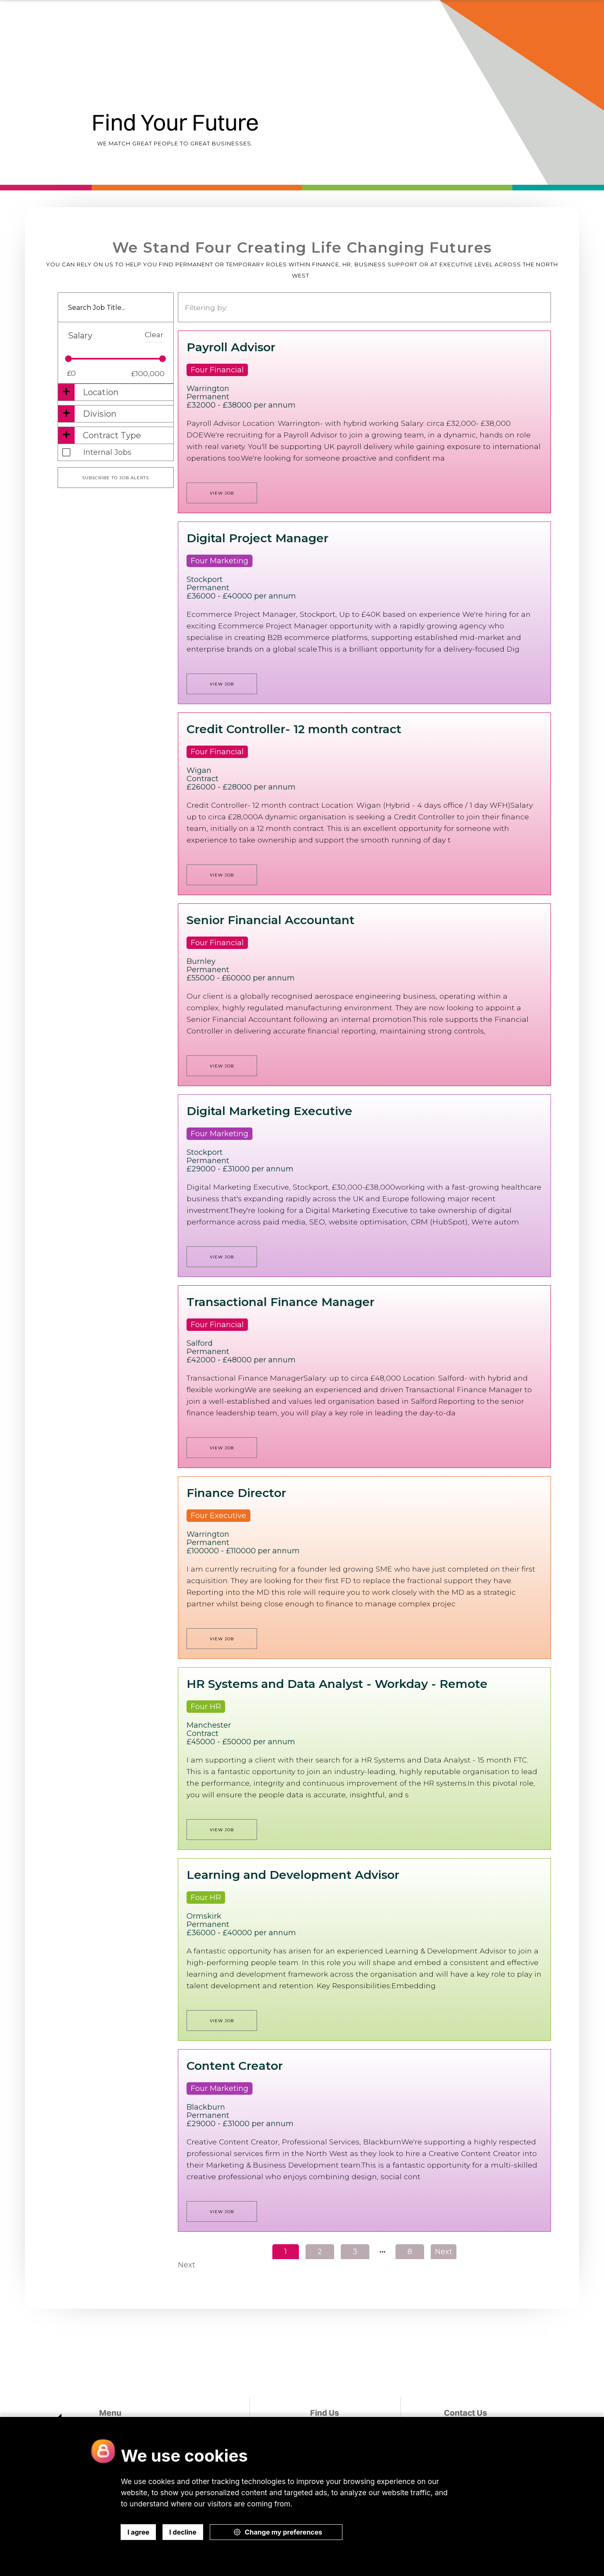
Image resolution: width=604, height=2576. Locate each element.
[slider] (68, 358)
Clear (154, 334)
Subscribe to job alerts (115, 477)
